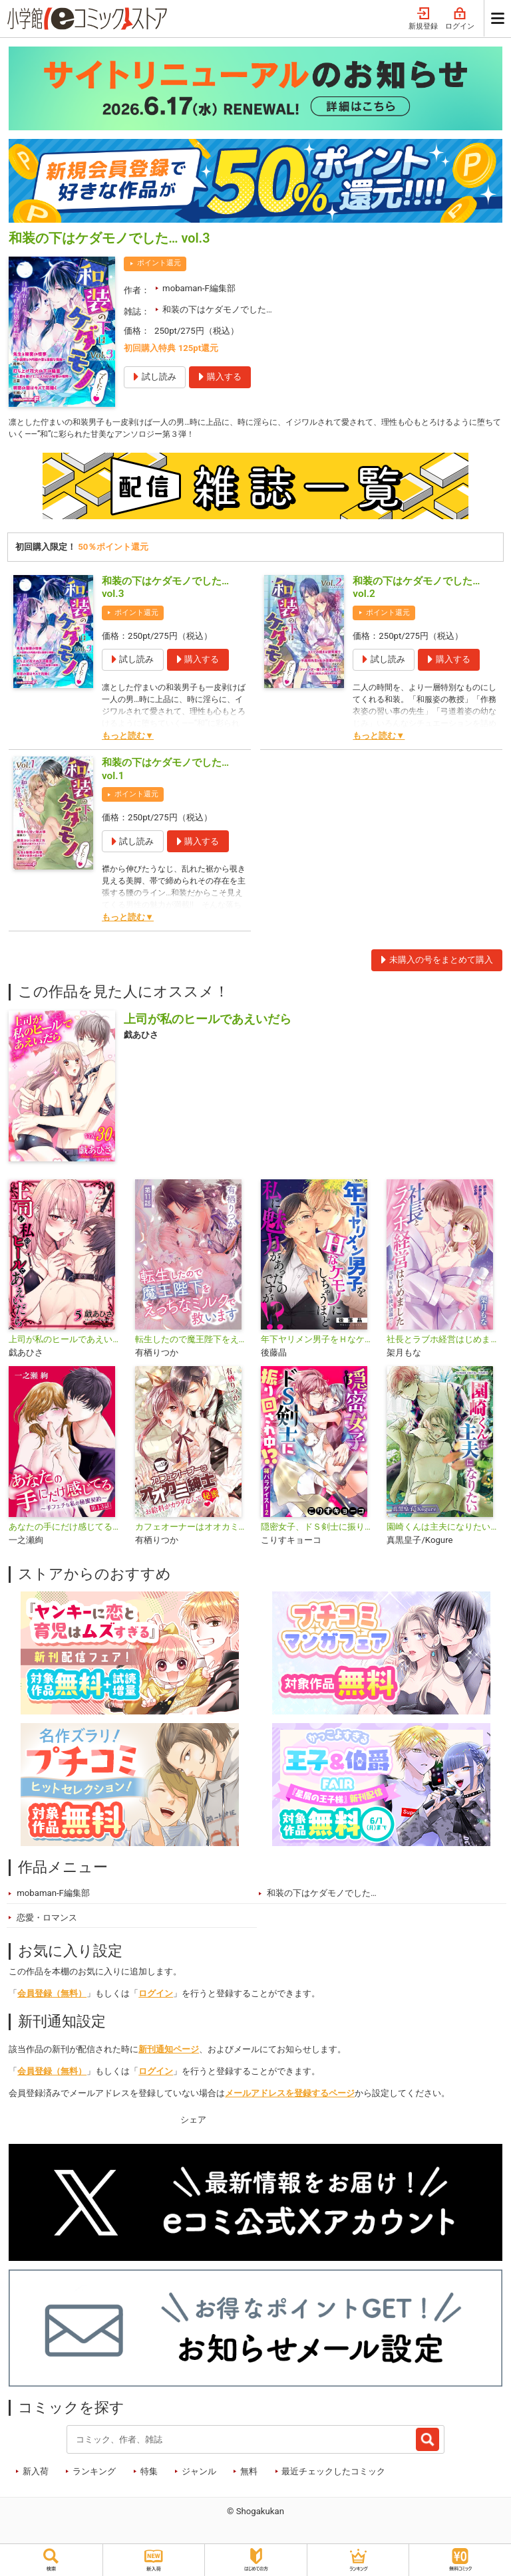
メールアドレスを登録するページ (290, 2096)
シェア (193, 2122)
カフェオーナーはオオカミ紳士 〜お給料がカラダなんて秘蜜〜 (192, 1529)
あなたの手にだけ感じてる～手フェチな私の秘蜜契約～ (66, 1529)
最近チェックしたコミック (333, 2473)
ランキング (94, 2473)
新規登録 (423, 19)
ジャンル (199, 2473)
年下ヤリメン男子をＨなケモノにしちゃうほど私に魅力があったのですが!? (318, 1342)
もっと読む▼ (128, 738)
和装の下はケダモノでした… (217, 309)
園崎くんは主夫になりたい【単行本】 (444, 1529)
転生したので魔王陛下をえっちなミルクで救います (192, 1342)
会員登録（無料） (51, 1996)
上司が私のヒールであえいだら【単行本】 (66, 1342)
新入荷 (36, 2473)
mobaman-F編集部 (199, 288)
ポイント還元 (159, 263)
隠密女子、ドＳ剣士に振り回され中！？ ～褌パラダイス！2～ (318, 1529)
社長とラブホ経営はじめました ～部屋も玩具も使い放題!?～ (444, 1342)
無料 (248, 2473)
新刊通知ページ (168, 2052)
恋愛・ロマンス (47, 1920)
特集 (149, 2473)
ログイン (459, 19)
